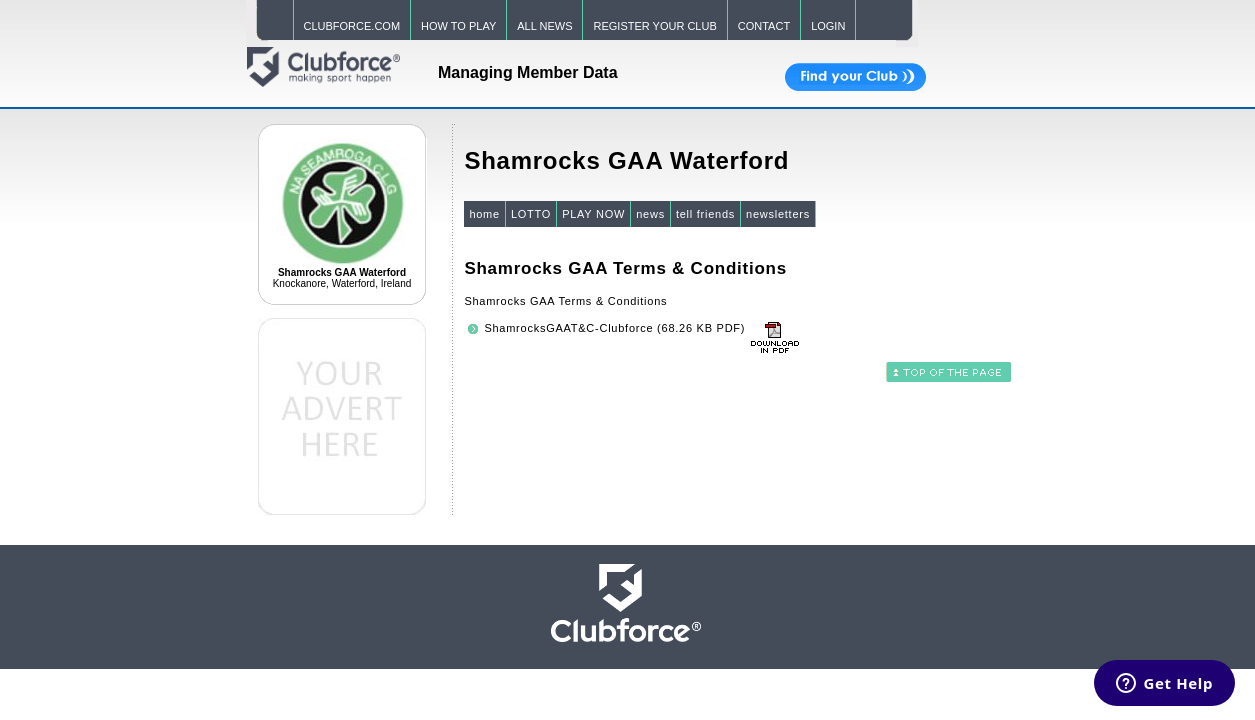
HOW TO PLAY (458, 26)
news (650, 214)
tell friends (705, 214)
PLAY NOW (593, 214)
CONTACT (764, 26)
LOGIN (828, 26)
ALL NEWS (544, 26)
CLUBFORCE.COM (352, 26)
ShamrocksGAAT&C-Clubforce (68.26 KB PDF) (614, 328)
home (484, 214)
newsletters (778, 214)
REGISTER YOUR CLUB (654, 26)
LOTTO (531, 214)
